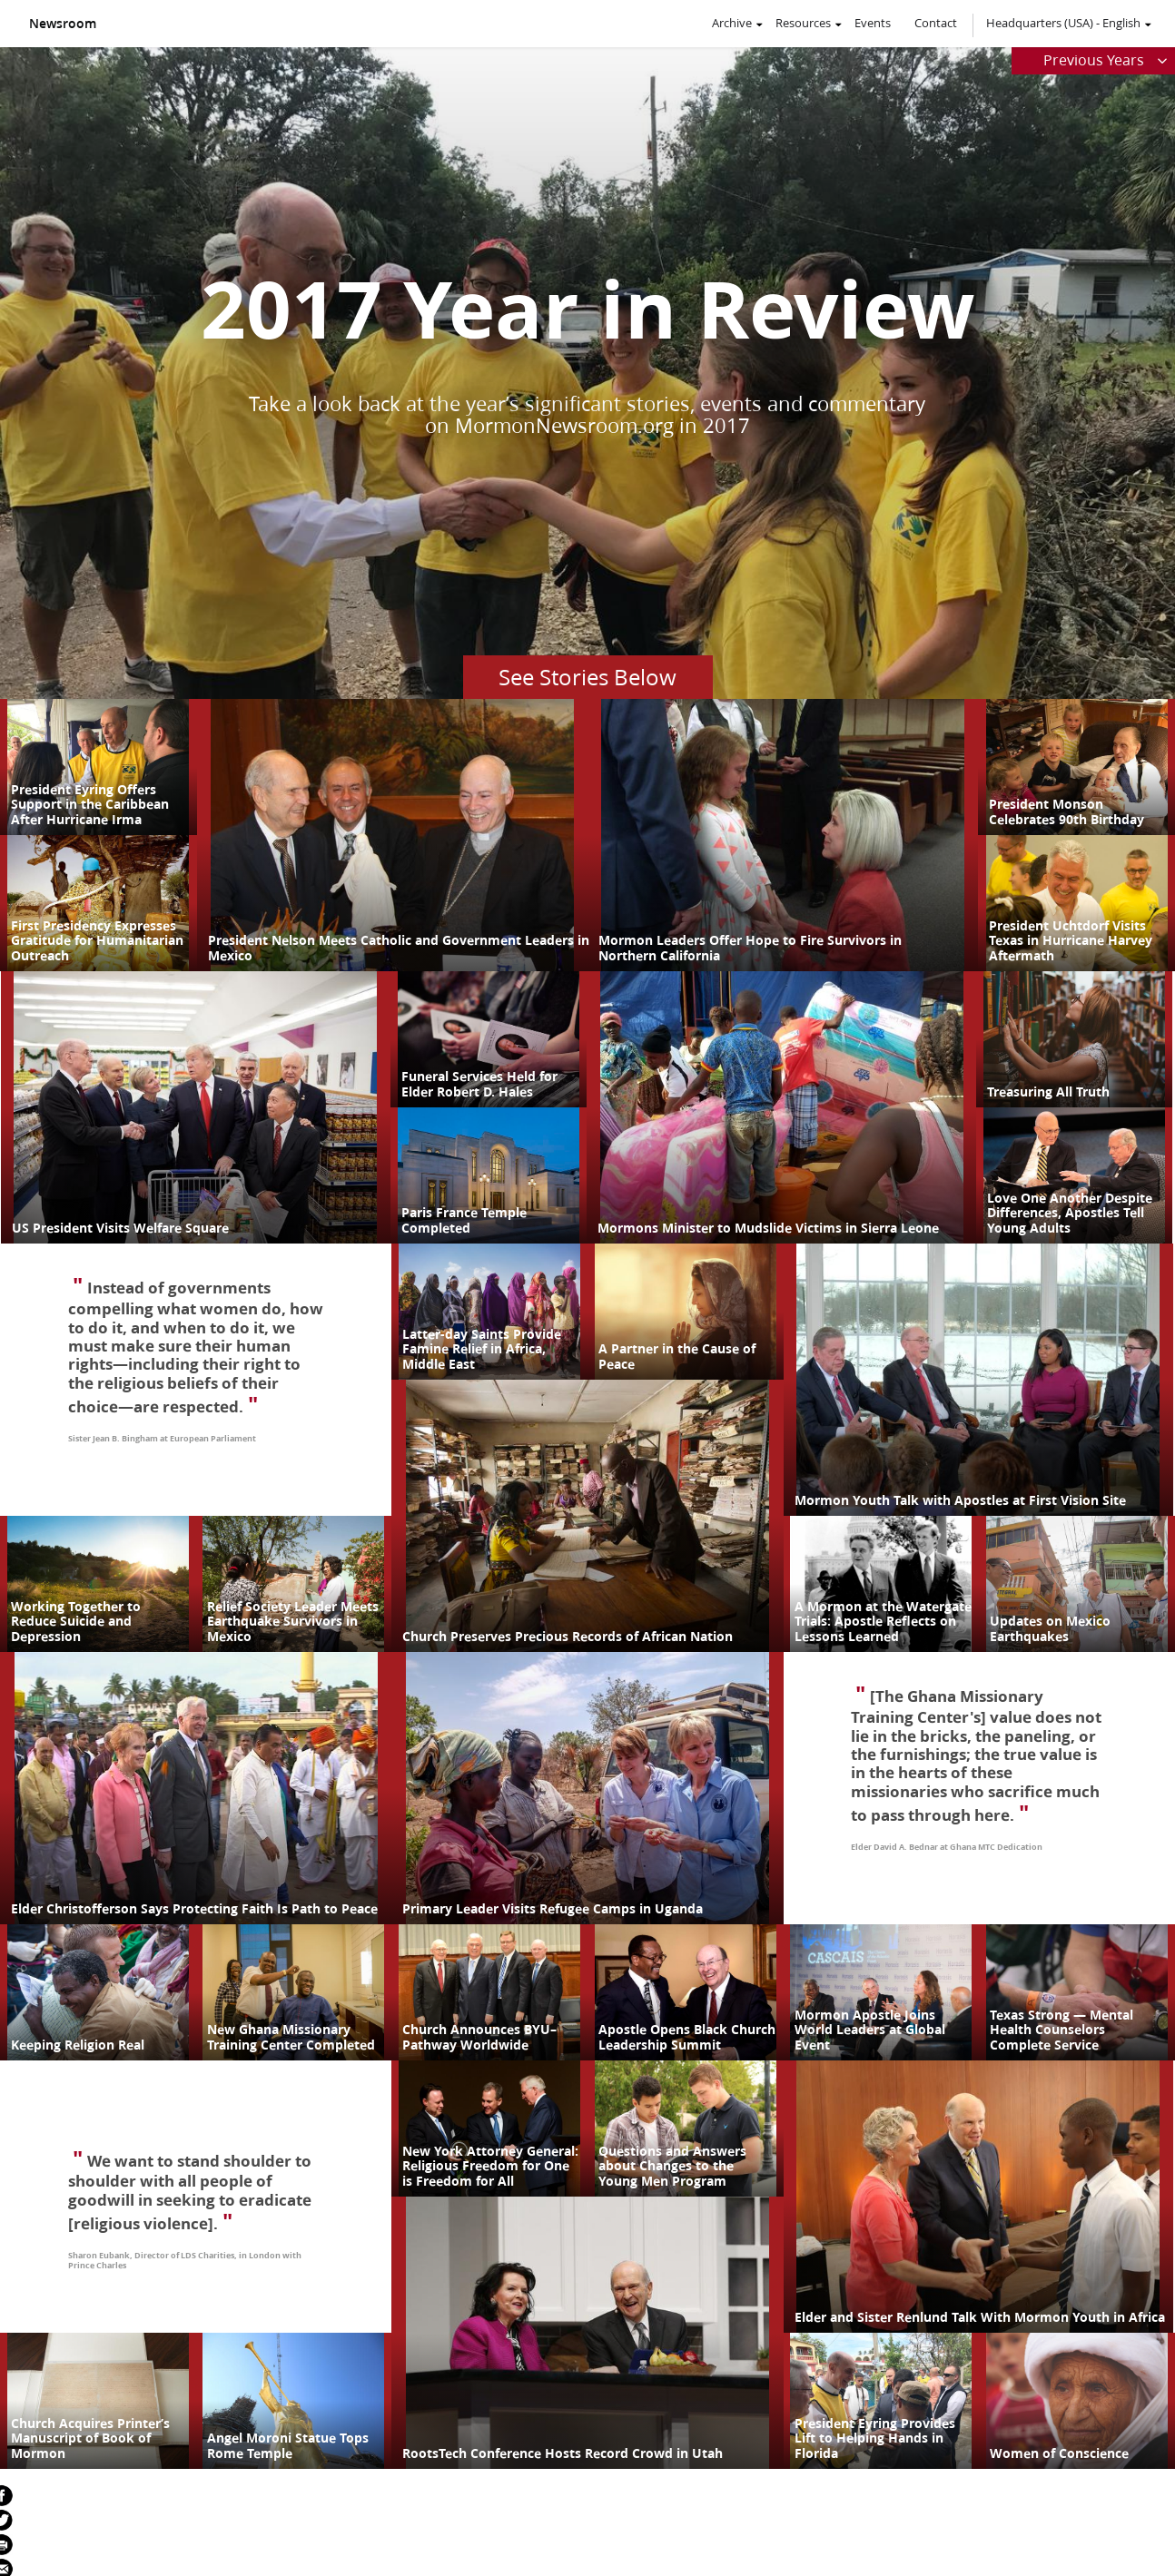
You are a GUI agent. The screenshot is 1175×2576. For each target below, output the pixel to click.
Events (872, 23)
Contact (935, 23)
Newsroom (62, 23)
